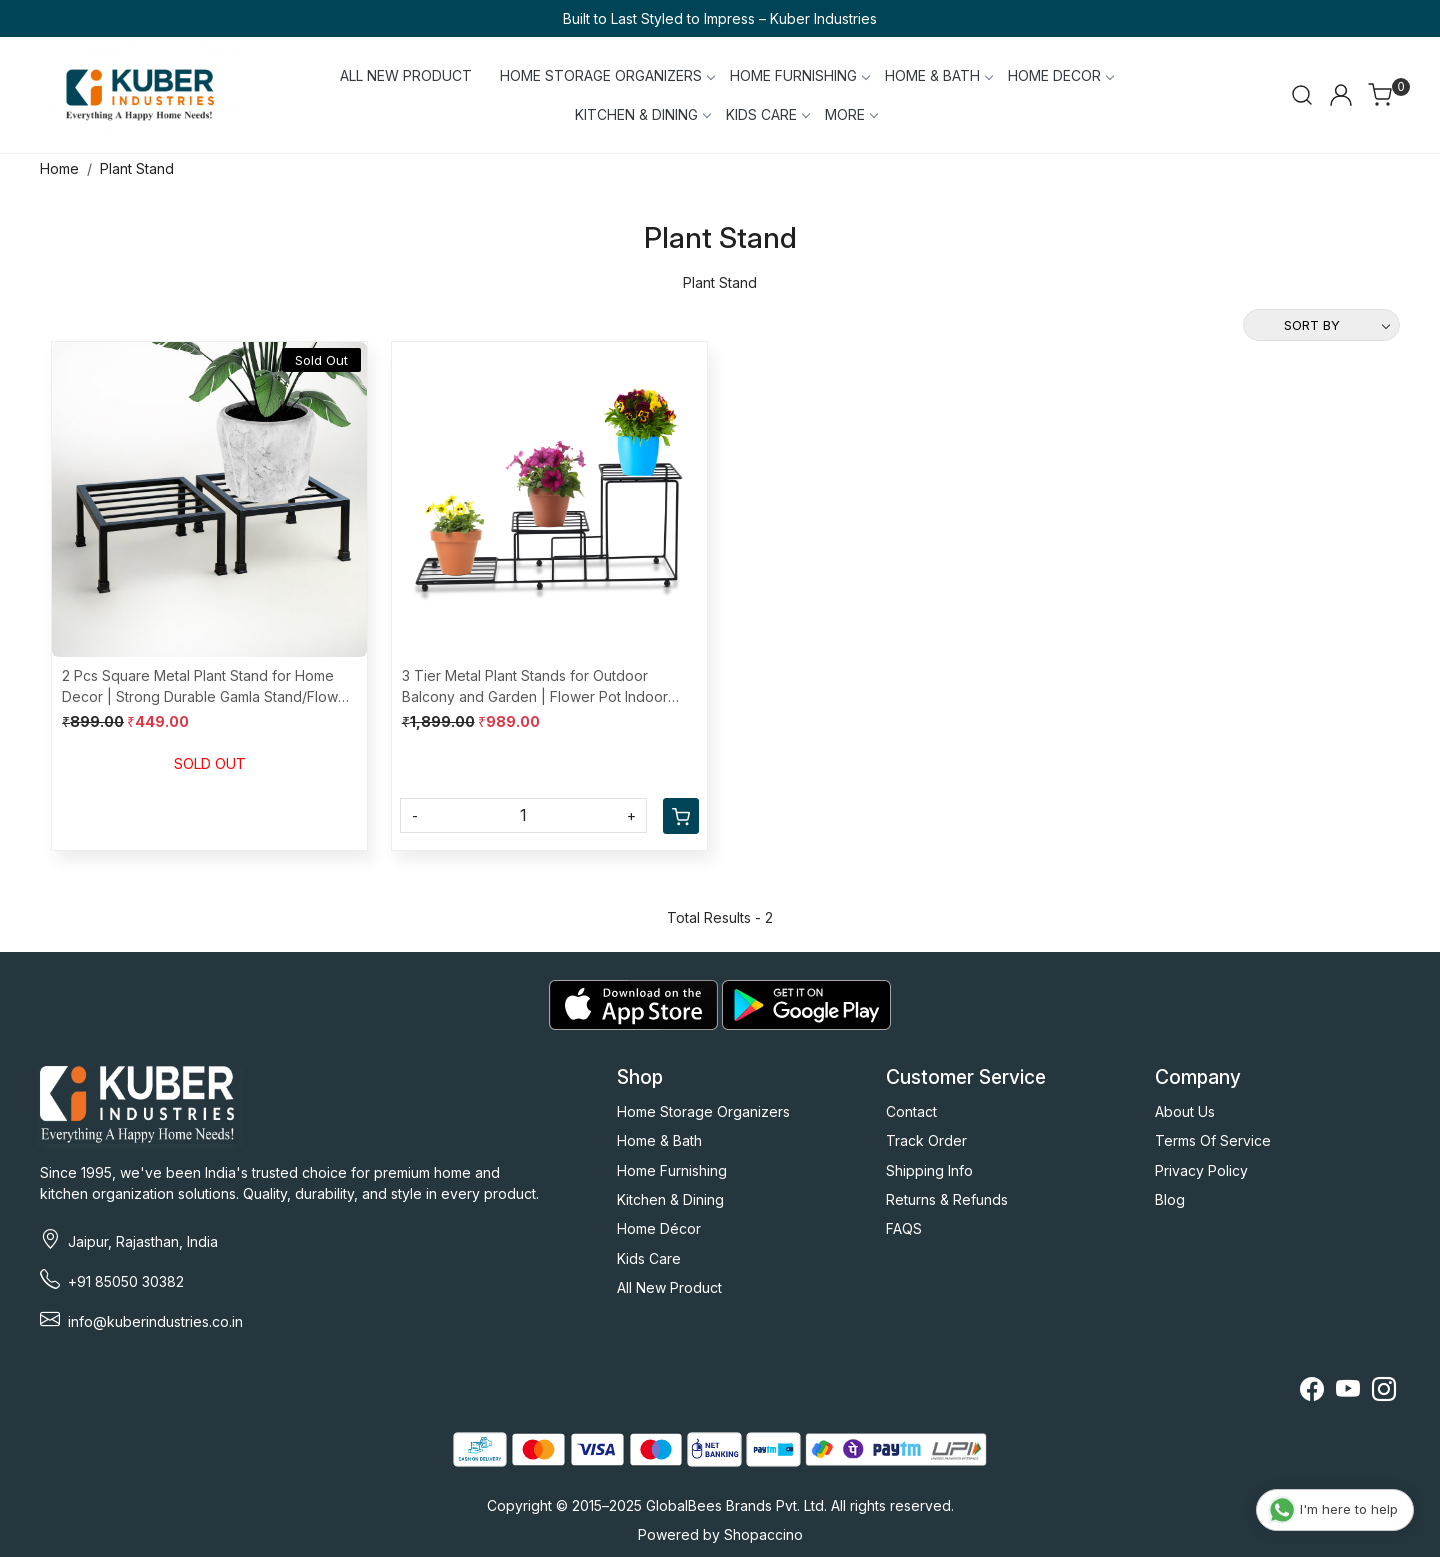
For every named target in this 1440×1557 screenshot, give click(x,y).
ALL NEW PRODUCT (406, 75)
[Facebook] (1312, 1392)
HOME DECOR (1060, 75)
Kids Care (649, 1258)
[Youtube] (1348, 1392)
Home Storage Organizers (703, 1111)
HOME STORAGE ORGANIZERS (607, 75)
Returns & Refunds (947, 1199)
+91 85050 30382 (126, 1281)
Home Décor (659, 1228)
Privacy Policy (1201, 1170)
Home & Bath (659, 1140)
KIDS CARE (767, 114)
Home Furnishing (672, 1170)
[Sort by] (1321, 325)
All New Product (669, 1287)
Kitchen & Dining (670, 1199)
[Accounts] (1341, 95)
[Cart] (681, 816)
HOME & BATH (938, 75)
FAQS (904, 1228)
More (851, 114)
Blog (1170, 1199)
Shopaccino (763, 1534)
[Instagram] (1384, 1392)
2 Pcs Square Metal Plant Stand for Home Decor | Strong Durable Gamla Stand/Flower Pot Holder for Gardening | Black (207, 687)
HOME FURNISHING (799, 75)
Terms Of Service (1213, 1140)
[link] (1302, 95)
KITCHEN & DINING (642, 114)
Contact (911, 1111)
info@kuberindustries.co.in (155, 1321)
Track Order (926, 1140)
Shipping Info (929, 1170)
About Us (1185, 1111)
